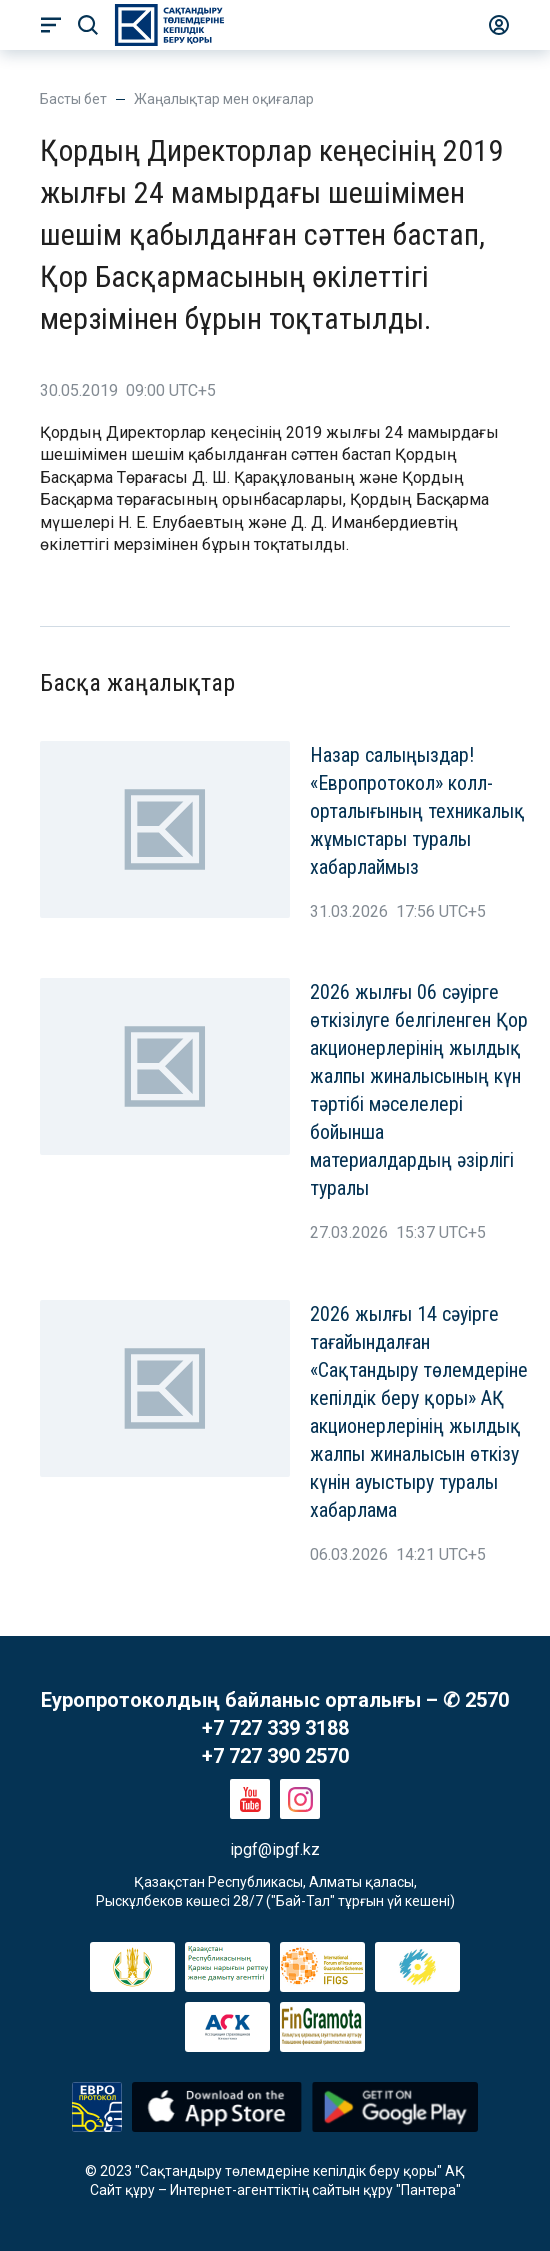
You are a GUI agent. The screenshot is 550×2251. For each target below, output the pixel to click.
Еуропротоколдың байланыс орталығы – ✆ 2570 (275, 1700)
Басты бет (73, 99)
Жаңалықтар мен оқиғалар (224, 99)
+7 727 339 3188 (275, 1728)
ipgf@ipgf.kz (275, 1849)
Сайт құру (122, 2190)
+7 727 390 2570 (275, 1756)
